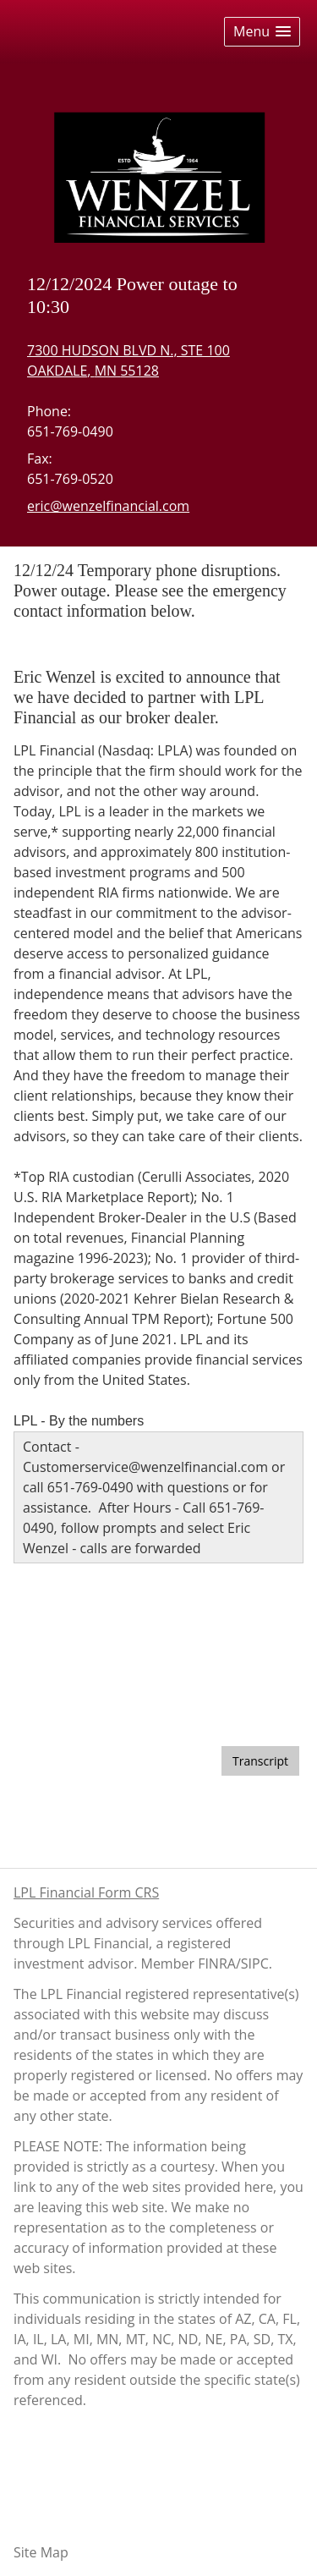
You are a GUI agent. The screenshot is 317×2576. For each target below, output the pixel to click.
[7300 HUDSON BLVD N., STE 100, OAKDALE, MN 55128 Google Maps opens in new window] (128, 360)
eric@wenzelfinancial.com (108, 506)
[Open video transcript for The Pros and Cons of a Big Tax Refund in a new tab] (260, 1761)
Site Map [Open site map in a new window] (41, 2552)
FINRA (217, 1963)
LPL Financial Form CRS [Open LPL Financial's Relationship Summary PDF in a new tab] (86, 1892)
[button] (262, 32)
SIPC (255, 1963)
